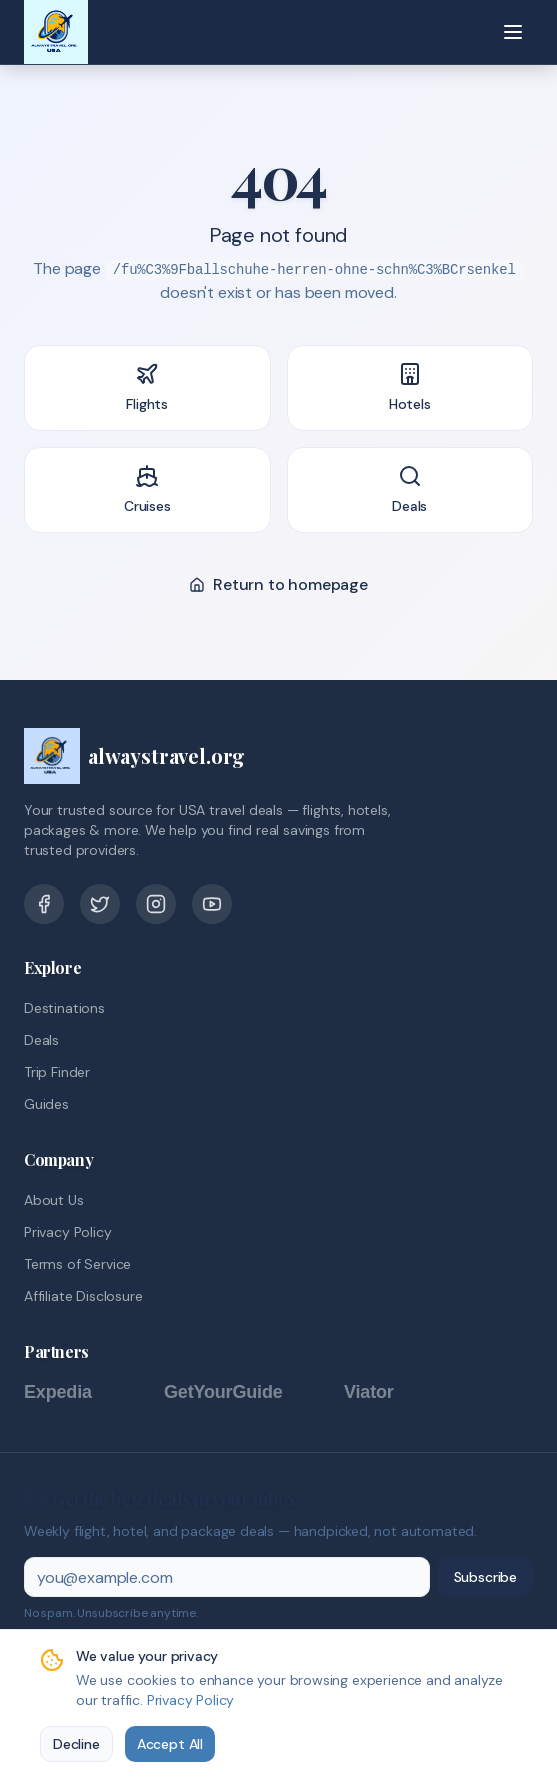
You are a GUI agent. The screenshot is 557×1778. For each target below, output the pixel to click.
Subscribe (485, 1577)
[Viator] (389, 1392)
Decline (76, 1744)
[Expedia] (84, 1392)
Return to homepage (278, 584)
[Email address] (227, 1577)
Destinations (64, 1008)
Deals (41, 1040)
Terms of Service (77, 1264)
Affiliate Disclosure (83, 1296)
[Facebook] (44, 904)
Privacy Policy (68, 1232)
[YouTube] (212, 904)
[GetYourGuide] (244, 1392)
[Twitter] (100, 904)
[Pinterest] (156, 904)
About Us (54, 1200)
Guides (46, 1104)
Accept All (170, 1744)
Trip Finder (57, 1072)
